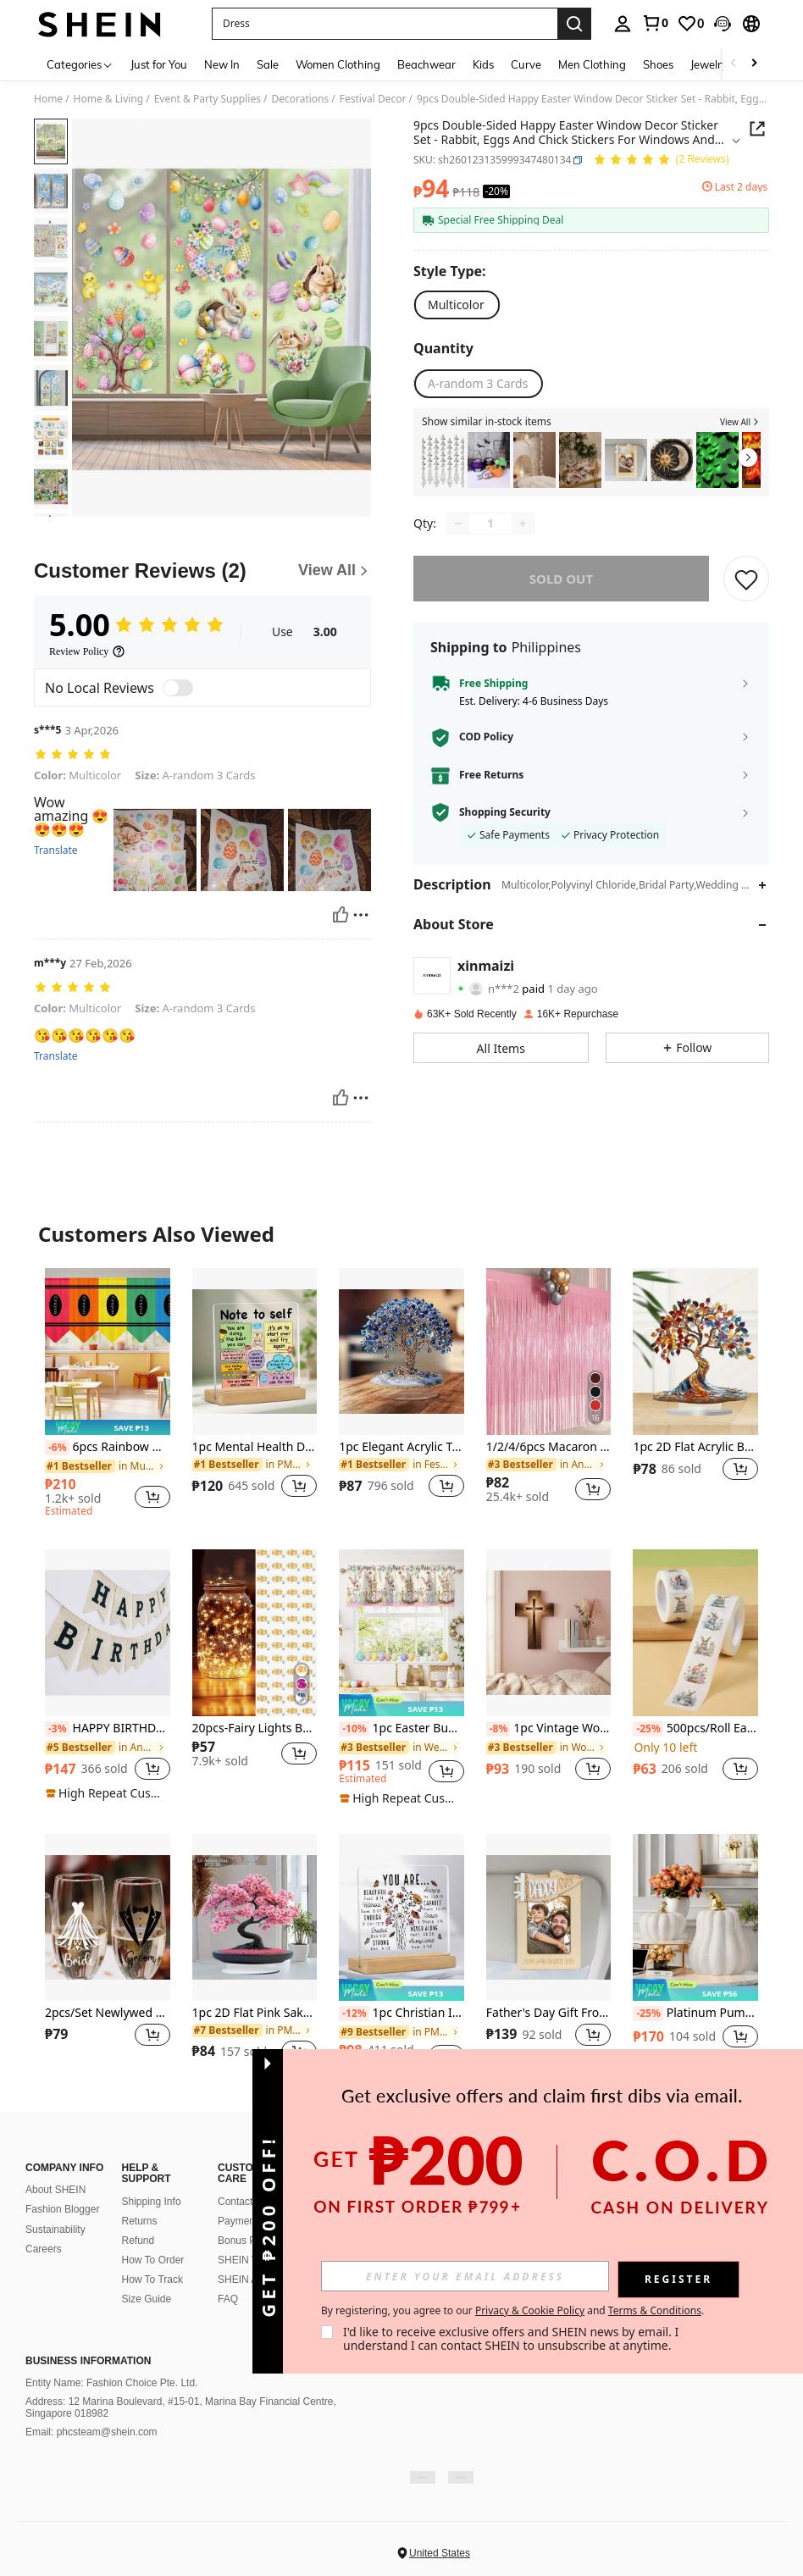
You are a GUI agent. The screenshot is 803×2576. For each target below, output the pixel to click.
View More (401, 2121)
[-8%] (498, 1729)
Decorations (300, 99)
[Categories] (80, 63)
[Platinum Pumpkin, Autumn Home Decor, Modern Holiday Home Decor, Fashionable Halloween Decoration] (695, 1917)
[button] (384, 24)
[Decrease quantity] (458, 523)
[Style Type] (453, 271)
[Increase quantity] (523, 523)
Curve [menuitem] (526, 64)
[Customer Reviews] (202, 571)
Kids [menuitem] (483, 64)
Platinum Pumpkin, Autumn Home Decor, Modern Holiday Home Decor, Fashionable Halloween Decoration (695, 2013)
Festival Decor (373, 99)
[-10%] (353, 1729)
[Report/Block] (361, 915)
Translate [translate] (56, 850)
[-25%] (647, 1729)
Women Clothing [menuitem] (338, 64)
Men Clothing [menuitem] (592, 64)
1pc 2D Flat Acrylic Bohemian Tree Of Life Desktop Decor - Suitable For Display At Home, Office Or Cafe (695, 1447)
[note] (107, 1427)
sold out (561, 578)
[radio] (456, 305)
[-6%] (57, 1447)
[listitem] (443, 460)
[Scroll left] (733, 63)
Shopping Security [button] (505, 812)
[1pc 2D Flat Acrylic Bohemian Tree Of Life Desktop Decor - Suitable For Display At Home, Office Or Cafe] (695, 1351)
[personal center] (622, 24)
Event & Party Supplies (207, 99)
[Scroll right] (754, 63)
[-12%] (353, 2013)
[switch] (178, 687)
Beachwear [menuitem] (426, 64)
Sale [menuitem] (268, 64)
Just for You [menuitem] (158, 64)
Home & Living (109, 99)
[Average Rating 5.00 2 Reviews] (660, 160)
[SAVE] (746, 578)
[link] (654, 23)
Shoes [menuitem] (658, 64)
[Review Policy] (87, 651)
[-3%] (57, 1729)
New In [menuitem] (222, 64)
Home (48, 99)
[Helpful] (340, 915)
